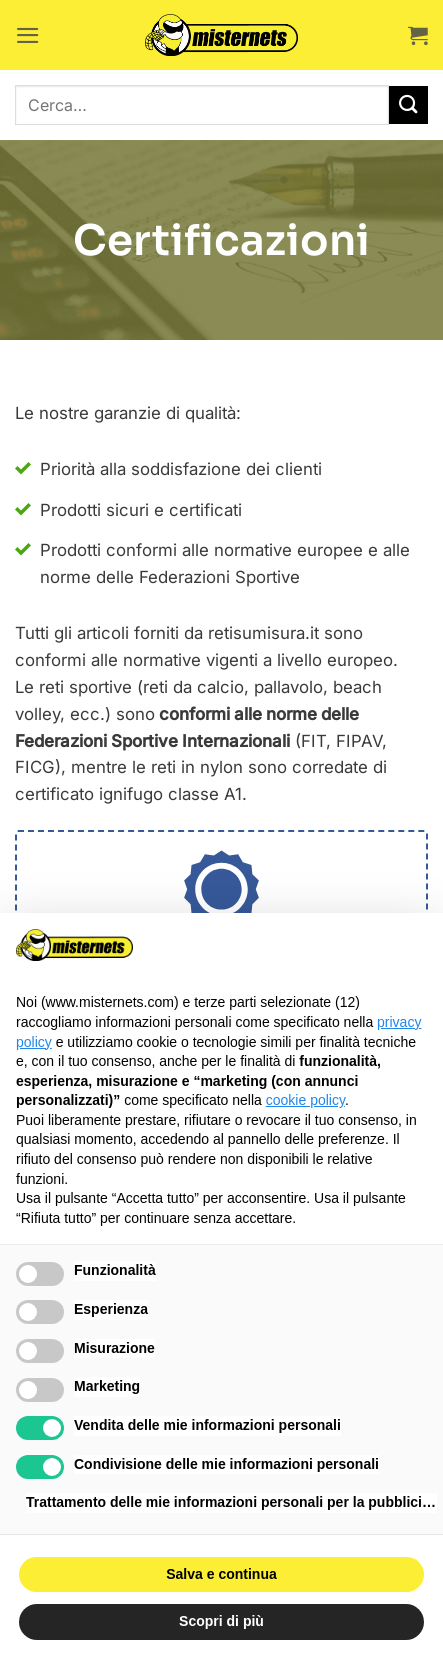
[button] (28, 35)
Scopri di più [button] (221, 1621)
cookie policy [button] (305, 1100)
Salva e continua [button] (221, 1574)
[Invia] (408, 105)
